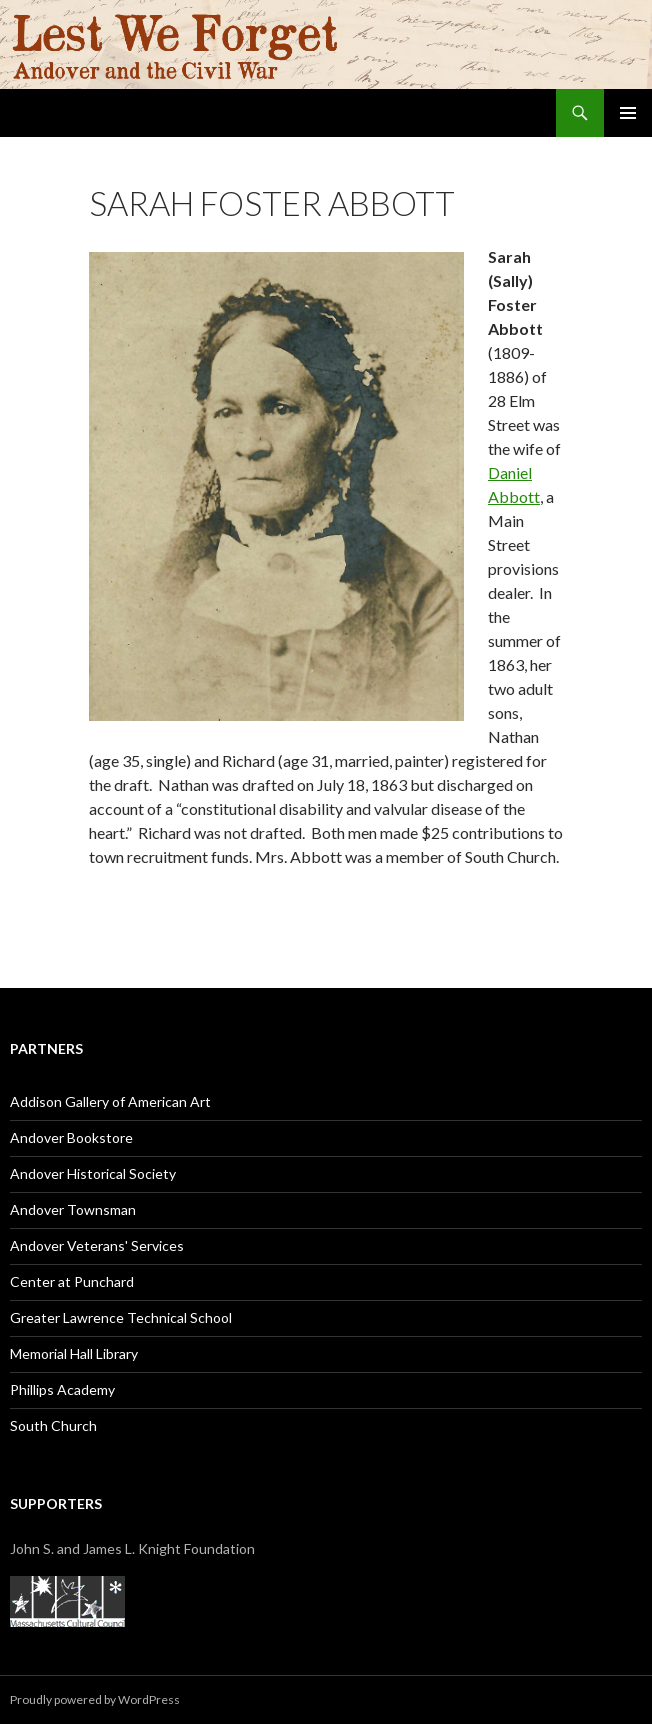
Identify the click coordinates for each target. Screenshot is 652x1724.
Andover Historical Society (93, 1173)
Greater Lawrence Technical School (121, 1317)
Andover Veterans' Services (97, 1245)
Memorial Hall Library (74, 1353)
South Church (53, 1425)
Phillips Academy (62, 1389)
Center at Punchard (72, 1281)
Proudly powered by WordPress (95, 1699)
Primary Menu (628, 113)
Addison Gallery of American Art (110, 1101)
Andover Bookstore (71, 1137)
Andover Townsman (73, 1209)
